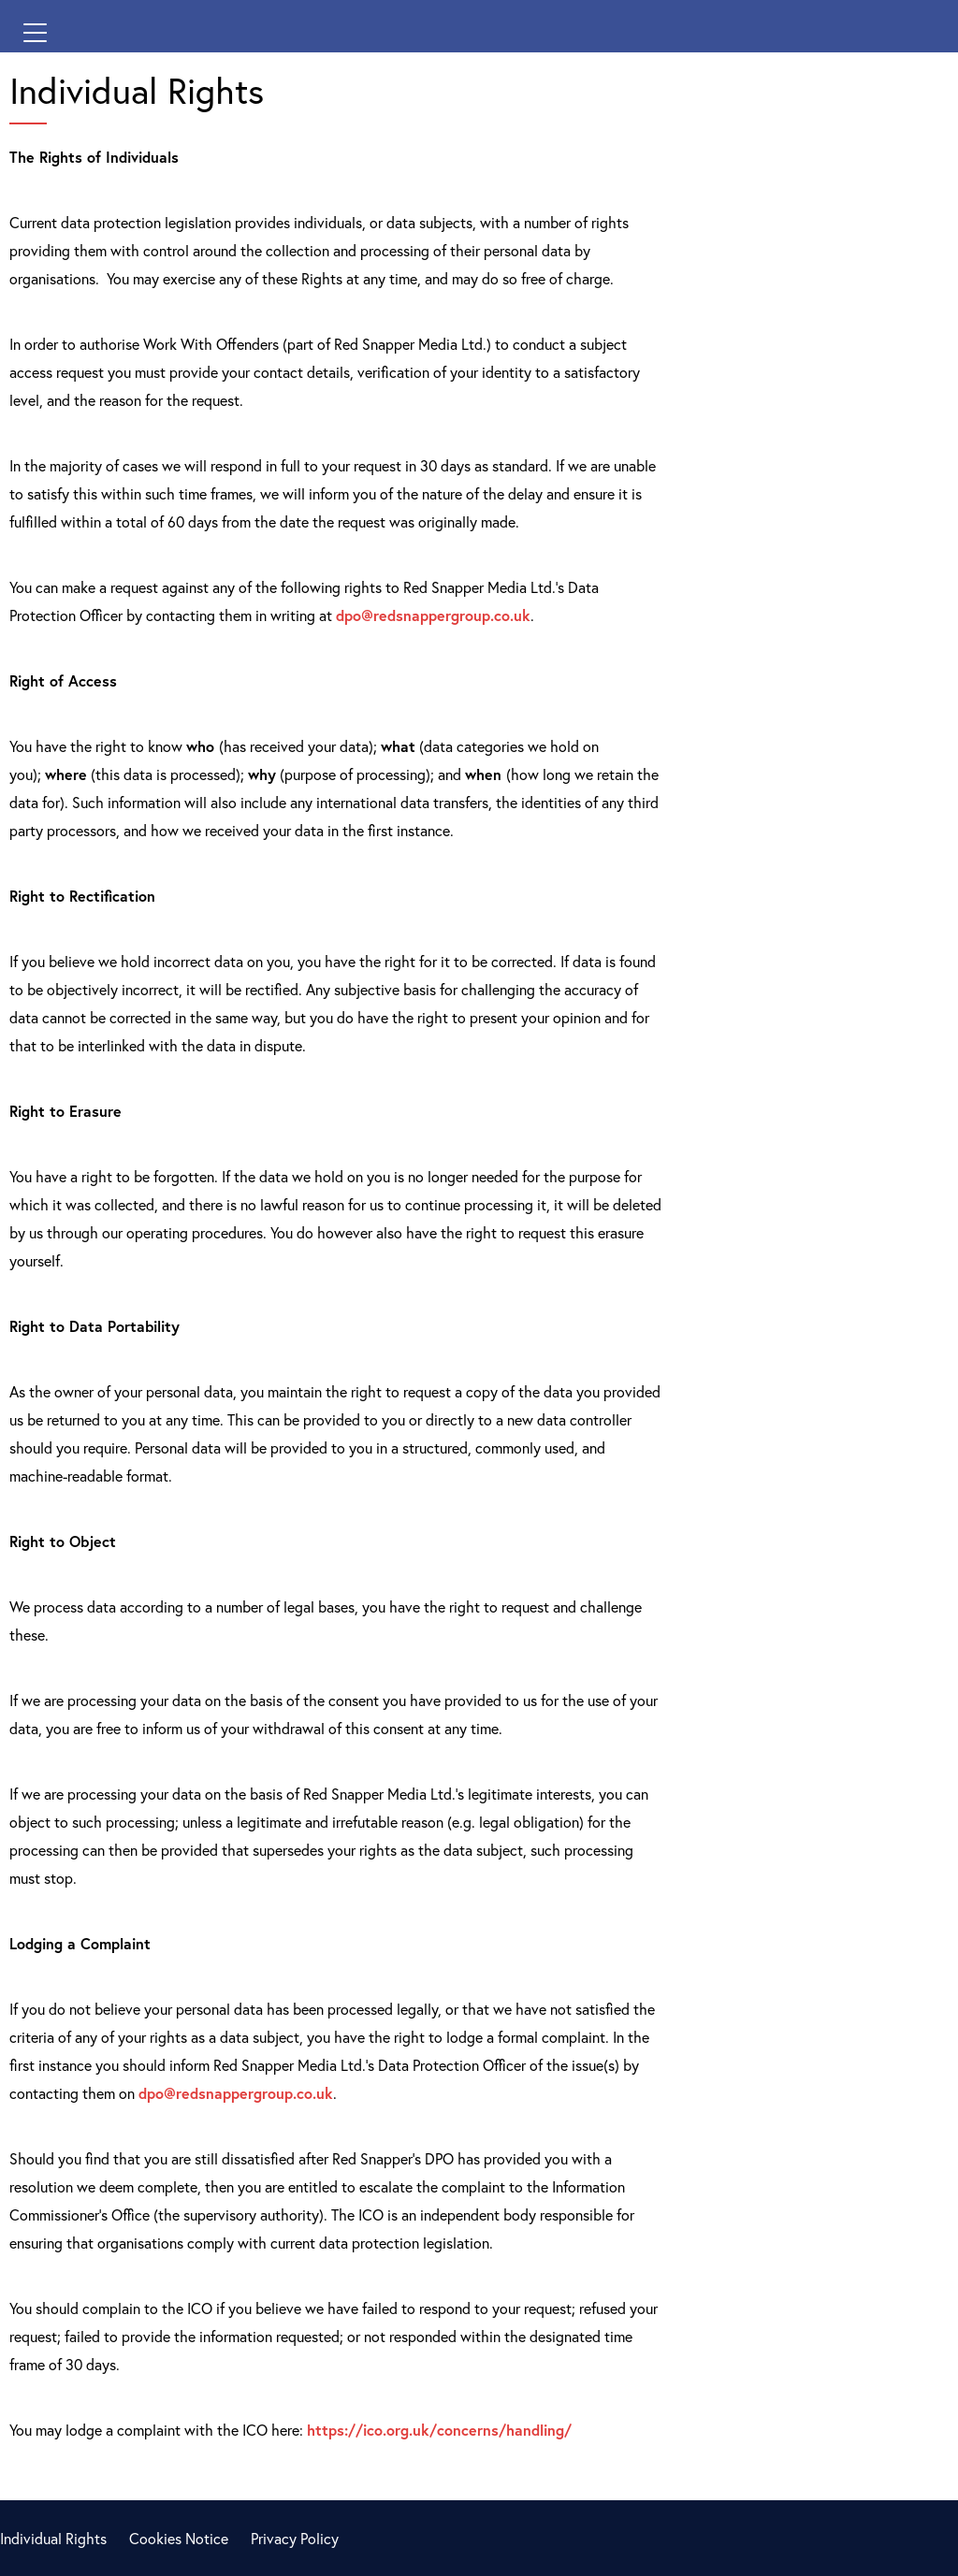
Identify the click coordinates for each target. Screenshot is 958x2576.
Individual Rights (53, 2538)
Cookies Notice (178, 2538)
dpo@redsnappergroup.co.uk (433, 615)
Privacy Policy (295, 2538)
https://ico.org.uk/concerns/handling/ (439, 2429)
